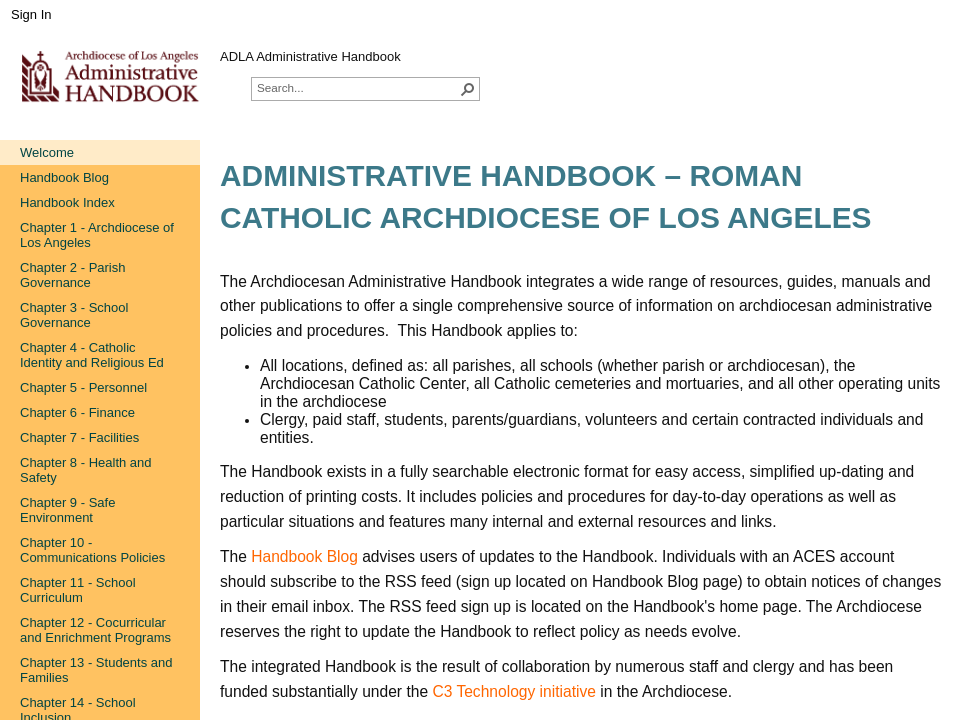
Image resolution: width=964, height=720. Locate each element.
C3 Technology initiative (514, 691)
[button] (468, 89)
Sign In (31, 14)
